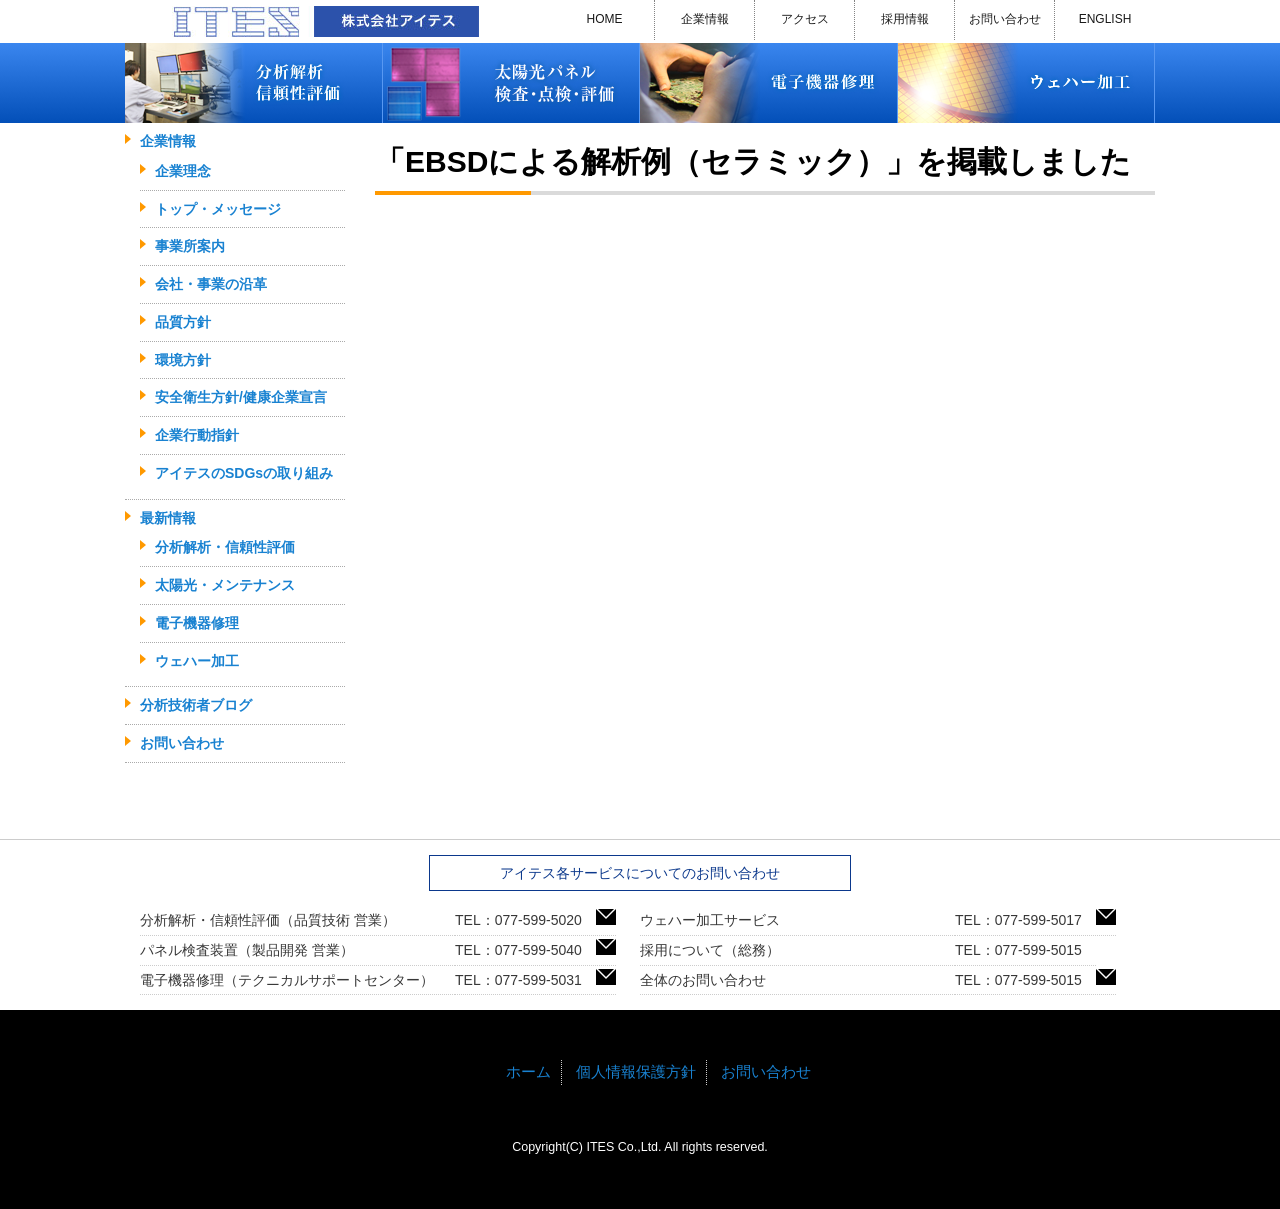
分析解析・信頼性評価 (225, 547)
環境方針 (183, 360)
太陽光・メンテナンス (225, 585)
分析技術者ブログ (196, 705)
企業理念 (183, 171)
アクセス (805, 19)
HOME (605, 19)
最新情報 (168, 518)
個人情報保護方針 (636, 1071)
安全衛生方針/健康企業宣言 (241, 397)
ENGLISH (1105, 19)
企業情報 (705, 19)
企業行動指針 (197, 435)
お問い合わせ (1005, 19)
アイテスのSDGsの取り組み (244, 473)
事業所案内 (190, 246)
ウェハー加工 (197, 661)
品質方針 (183, 322)
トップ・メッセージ (218, 209)
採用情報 (905, 19)
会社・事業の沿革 (211, 284)
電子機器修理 (197, 623)
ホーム (528, 1071)
